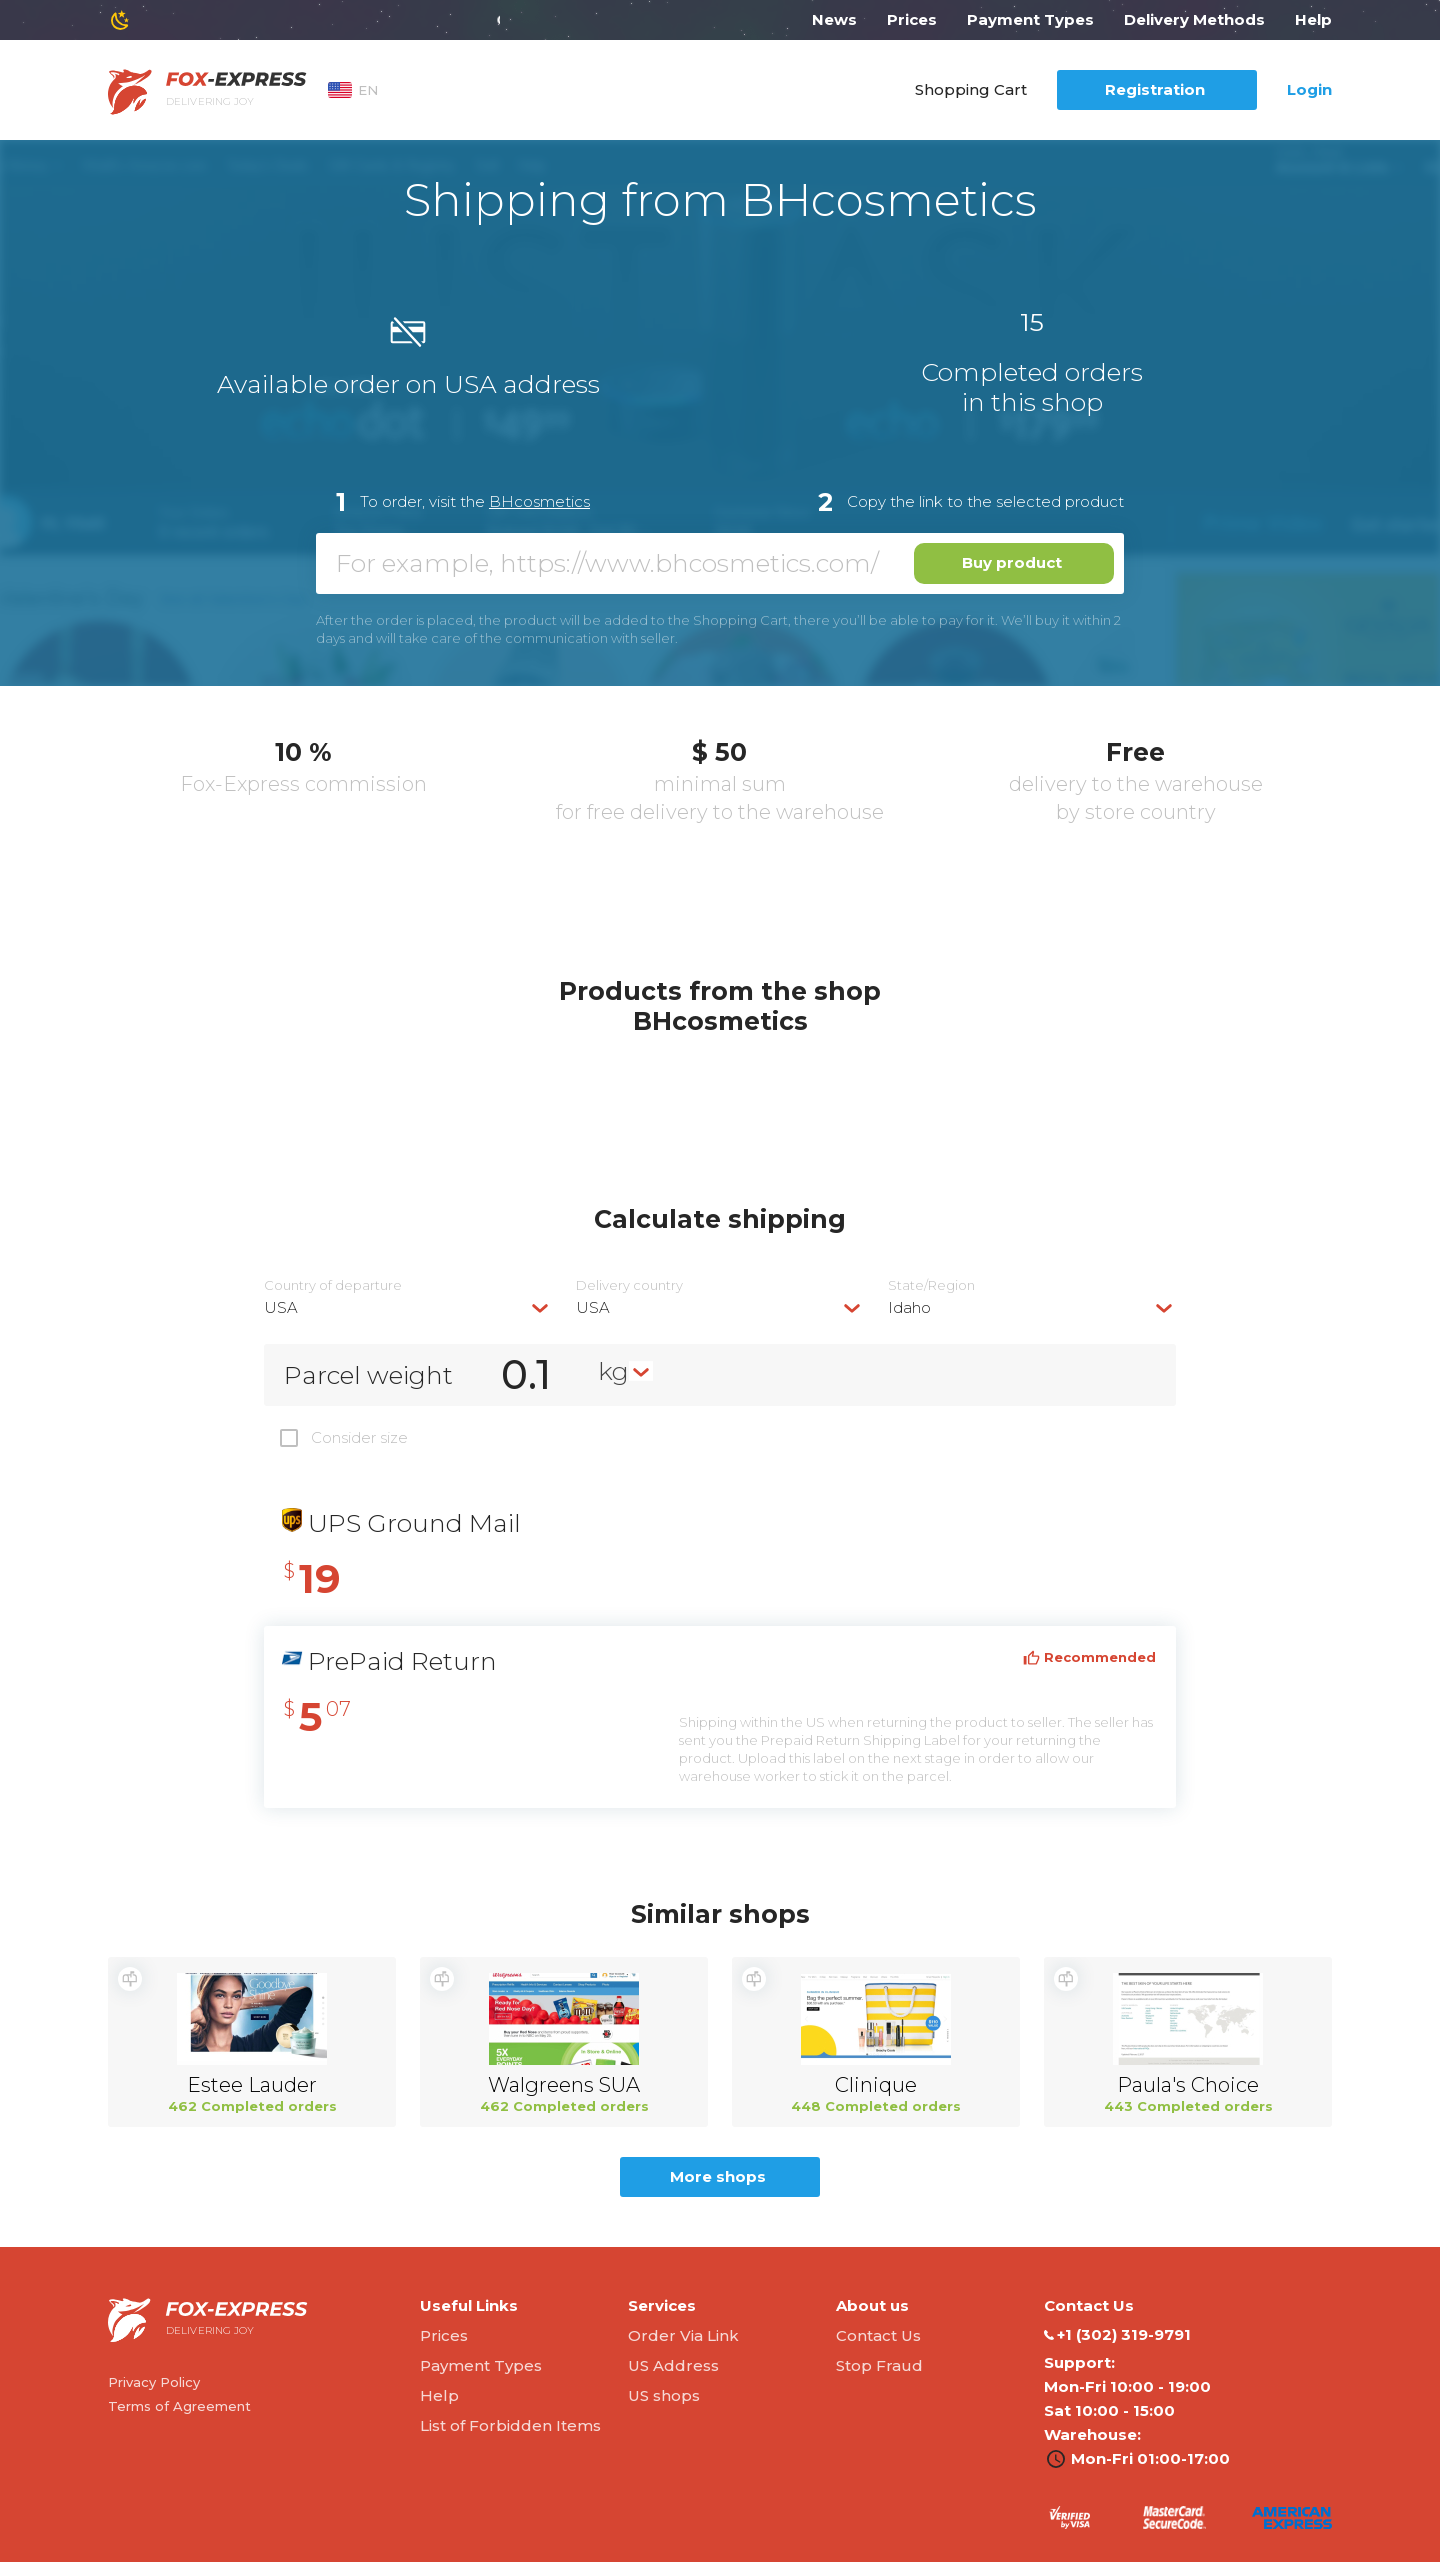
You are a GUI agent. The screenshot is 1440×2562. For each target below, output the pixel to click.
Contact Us (878, 2335)
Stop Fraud (879, 2365)
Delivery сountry (629, 1285)
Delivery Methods (1194, 19)
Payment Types (1030, 19)
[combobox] (408, 1307)
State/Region (931, 1285)
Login (1309, 89)
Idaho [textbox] (909, 1307)
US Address (673, 2365)
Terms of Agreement (179, 2406)
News (834, 19)
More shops (718, 2176)
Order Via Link (683, 2335)
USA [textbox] (281, 1307)
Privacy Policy (154, 2382)
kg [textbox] (613, 1371)
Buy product (1012, 562)
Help (1313, 19)
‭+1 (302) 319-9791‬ (1117, 2335)
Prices (912, 19)
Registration (1155, 89)
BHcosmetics (539, 501)
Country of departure (333, 1285)
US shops (664, 2395)
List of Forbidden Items (510, 2425)
